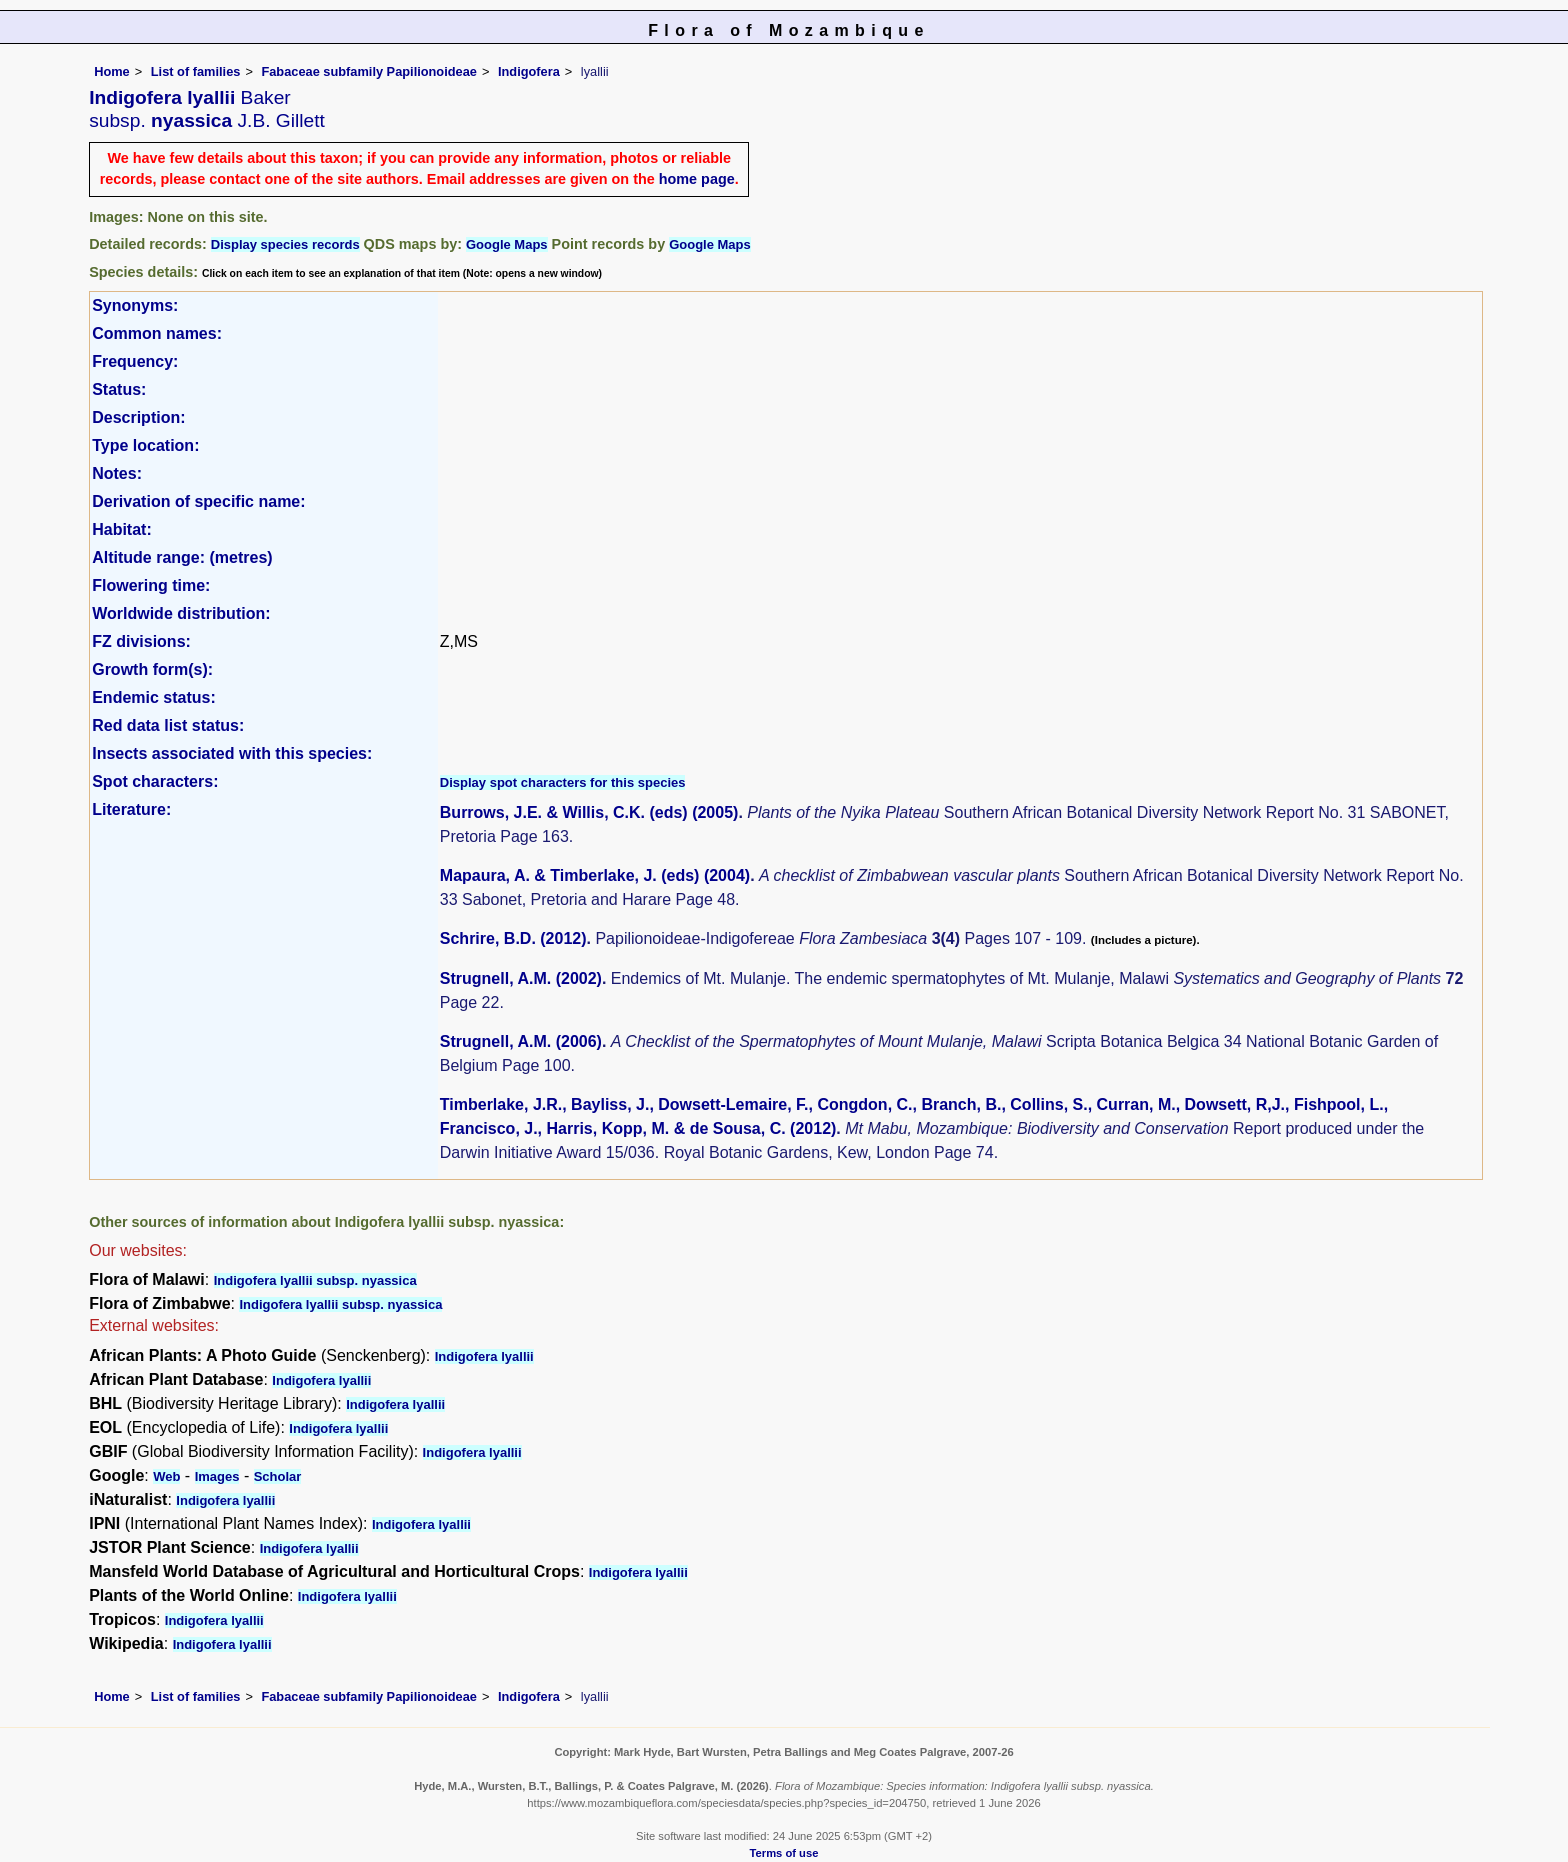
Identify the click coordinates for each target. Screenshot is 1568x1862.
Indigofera (529, 71)
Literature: (131, 809)
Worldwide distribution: (181, 613)
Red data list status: (168, 725)
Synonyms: (135, 305)
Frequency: (135, 361)
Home (112, 71)
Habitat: (122, 529)
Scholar (278, 1476)
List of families (196, 71)
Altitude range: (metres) (182, 557)
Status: (119, 389)
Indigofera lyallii (484, 1356)
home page (697, 179)
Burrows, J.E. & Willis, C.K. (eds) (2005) (589, 812)
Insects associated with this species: (232, 753)
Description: (138, 417)
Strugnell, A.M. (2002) (521, 978)
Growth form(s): (152, 669)
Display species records (285, 244)
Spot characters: (155, 781)
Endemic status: (154, 697)
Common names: (157, 333)
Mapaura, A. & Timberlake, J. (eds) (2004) (595, 875)
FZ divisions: (141, 641)
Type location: (145, 445)
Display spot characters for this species (563, 782)
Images (217, 1476)
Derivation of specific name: (198, 501)
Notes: (117, 473)
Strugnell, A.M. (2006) (521, 1041)
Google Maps (507, 244)
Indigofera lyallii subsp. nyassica (315, 1280)
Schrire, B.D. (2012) (513, 938)
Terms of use (784, 1853)
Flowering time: (151, 585)
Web (166, 1476)
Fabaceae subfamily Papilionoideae (369, 71)
